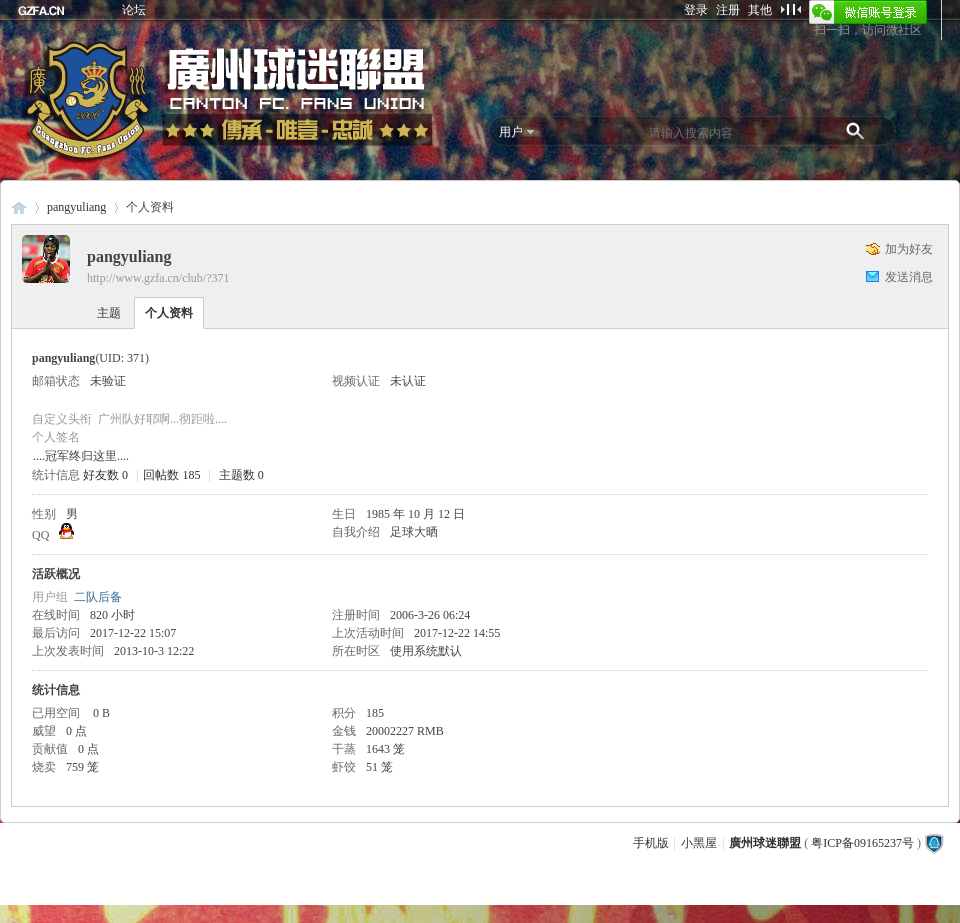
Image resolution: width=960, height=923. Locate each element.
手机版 (651, 843)
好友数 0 (105, 475)
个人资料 (169, 313)
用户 (511, 132)
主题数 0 (241, 475)
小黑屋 (699, 843)
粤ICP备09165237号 (862, 843)
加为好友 (909, 249)
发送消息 (909, 277)
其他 (760, 10)
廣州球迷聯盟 (19, 207)
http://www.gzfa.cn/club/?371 (158, 278)
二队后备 (98, 597)
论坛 (134, 10)
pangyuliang (76, 207)
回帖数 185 (171, 475)
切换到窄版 (790, 9)
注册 (728, 10)
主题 (109, 313)
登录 (696, 10)
